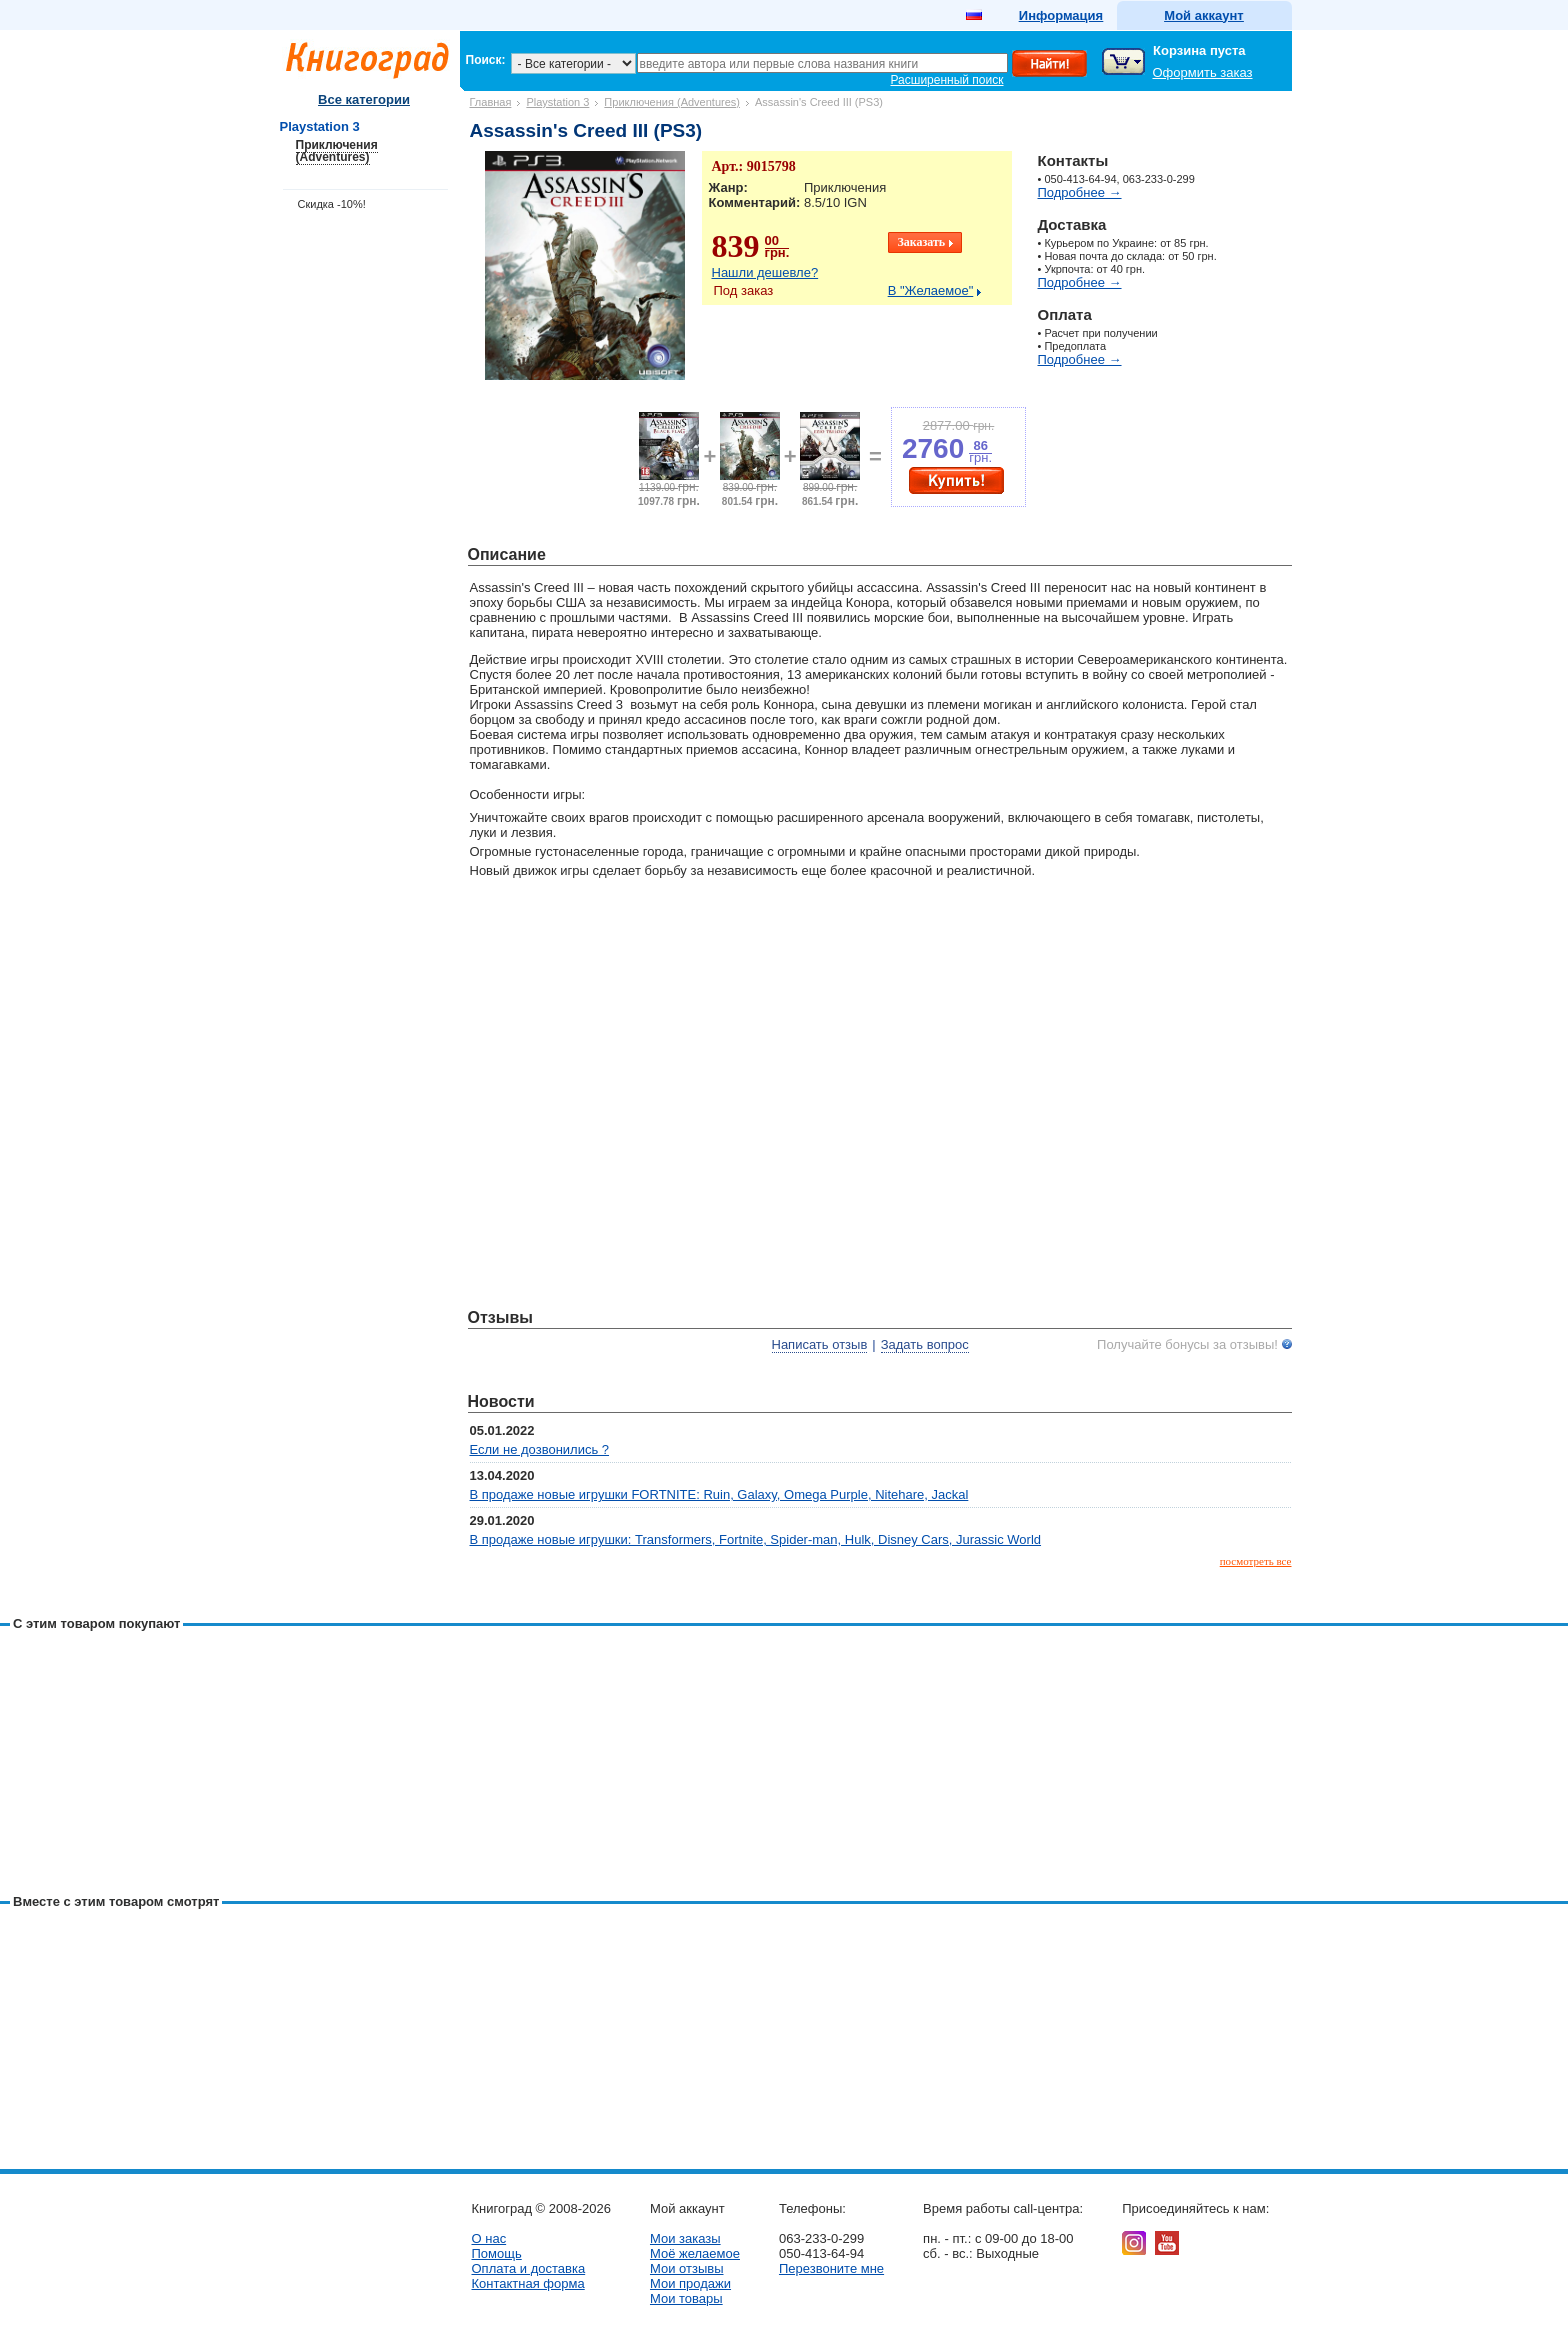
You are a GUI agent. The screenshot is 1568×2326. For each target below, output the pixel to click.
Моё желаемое (695, 2253)
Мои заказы (685, 2238)
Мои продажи (690, 2283)
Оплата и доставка (529, 2268)
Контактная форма (528, 2283)
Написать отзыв (820, 1344)
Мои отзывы (687, 2268)
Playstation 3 (557, 102)
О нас (489, 2238)
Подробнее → (1080, 192)
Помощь (497, 2253)
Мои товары (686, 2298)
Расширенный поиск (947, 80)
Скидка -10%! (332, 204)
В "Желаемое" (931, 290)
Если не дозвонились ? (540, 1449)
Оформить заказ (1203, 72)
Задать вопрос (925, 1344)
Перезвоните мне (831, 2268)
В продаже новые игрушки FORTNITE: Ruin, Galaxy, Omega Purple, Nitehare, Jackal (719, 1494)
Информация (1061, 15)
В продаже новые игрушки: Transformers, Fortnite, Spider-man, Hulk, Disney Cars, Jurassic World (756, 1539)
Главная (491, 102)
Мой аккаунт (1203, 15)
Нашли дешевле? (765, 272)
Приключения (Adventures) (672, 102)
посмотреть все (1256, 1561)
